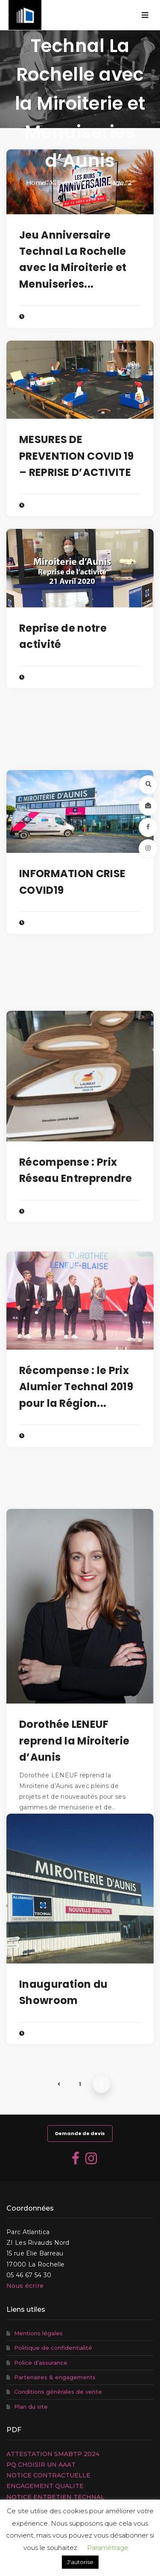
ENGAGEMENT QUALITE (45, 2486)
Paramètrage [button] (107, 2548)
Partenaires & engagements (55, 2377)
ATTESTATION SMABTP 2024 (52, 2454)
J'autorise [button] (80, 2561)
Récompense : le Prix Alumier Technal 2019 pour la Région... (76, 1386)
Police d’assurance (40, 2362)
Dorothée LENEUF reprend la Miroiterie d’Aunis (74, 1740)
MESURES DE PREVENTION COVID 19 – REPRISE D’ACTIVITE (76, 455)
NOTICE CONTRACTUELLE (48, 2475)
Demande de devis (80, 2133)
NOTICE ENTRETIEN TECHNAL (55, 2497)
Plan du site (31, 2406)
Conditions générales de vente (58, 2391)
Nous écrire (25, 2286)
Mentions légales (38, 2333)
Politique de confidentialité (53, 2347)
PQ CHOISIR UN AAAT (41, 2464)
